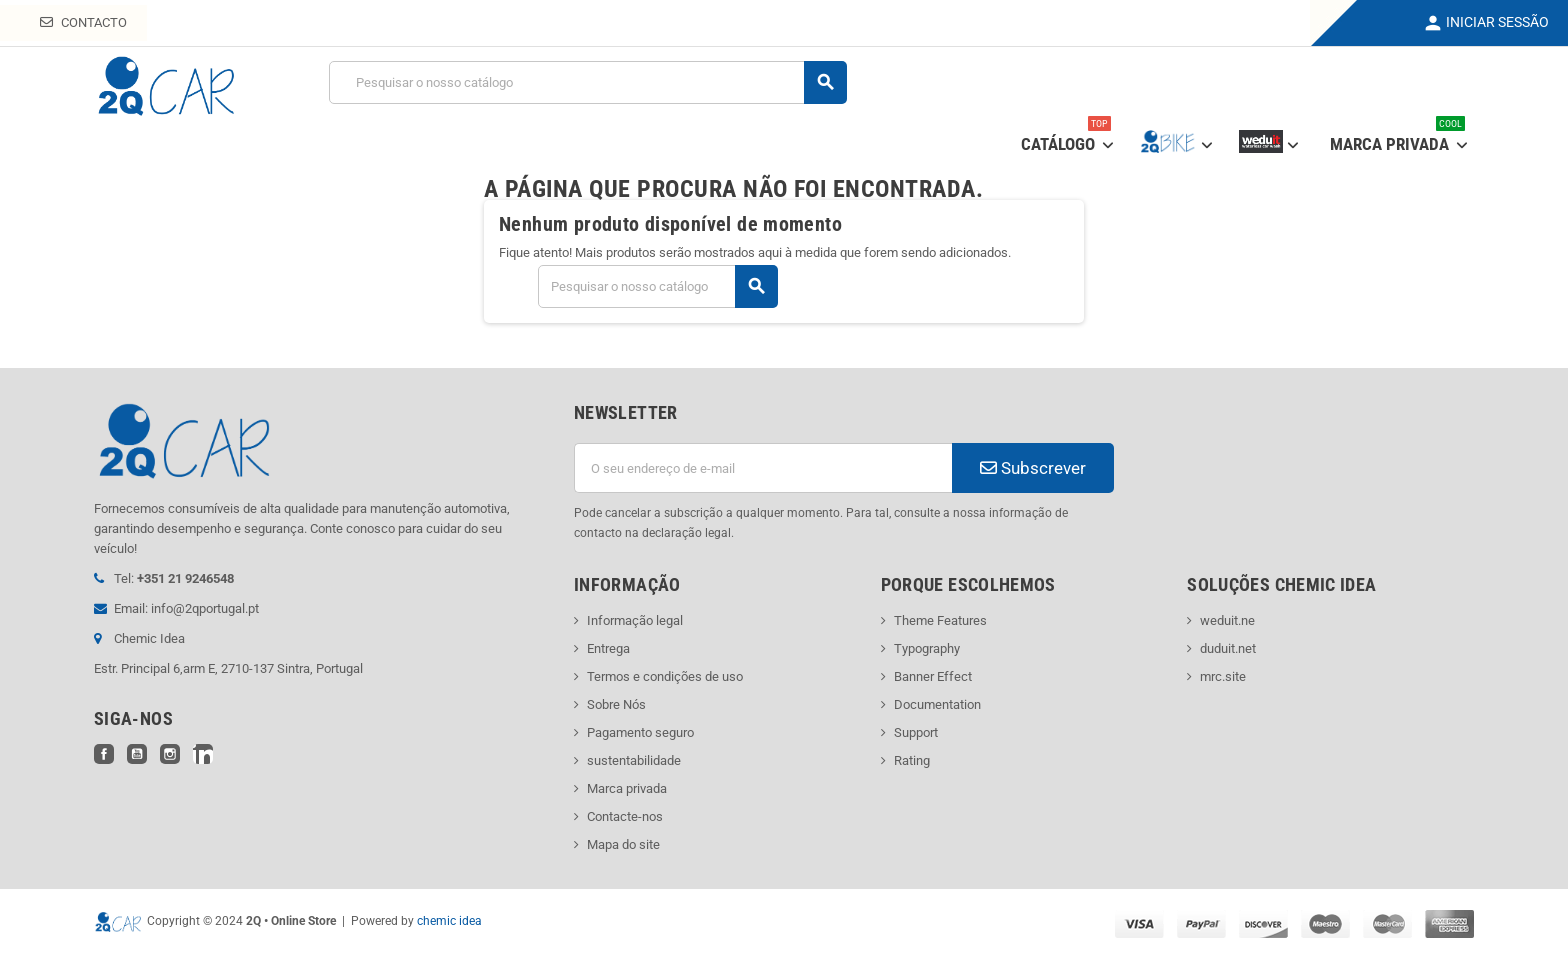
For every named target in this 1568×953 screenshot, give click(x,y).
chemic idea (449, 921)
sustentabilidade (634, 760)
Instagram (170, 754)
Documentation (937, 704)
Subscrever (1033, 468)
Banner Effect (933, 676)
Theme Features (940, 620)
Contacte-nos (625, 816)
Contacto (83, 22)
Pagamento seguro (640, 732)
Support (916, 732)
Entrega (608, 648)
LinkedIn (203, 754)
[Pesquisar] (587, 82)
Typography (927, 648)
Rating (912, 760)
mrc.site (1223, 676)
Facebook (104, 754)
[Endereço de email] (763, 468)
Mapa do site (623, 844)
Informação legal (635, 620)
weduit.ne (1227, 620)
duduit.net (1228, 648)
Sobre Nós (616, 704)
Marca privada (627, 788)
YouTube (137, 754)
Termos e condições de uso (665, 676)
